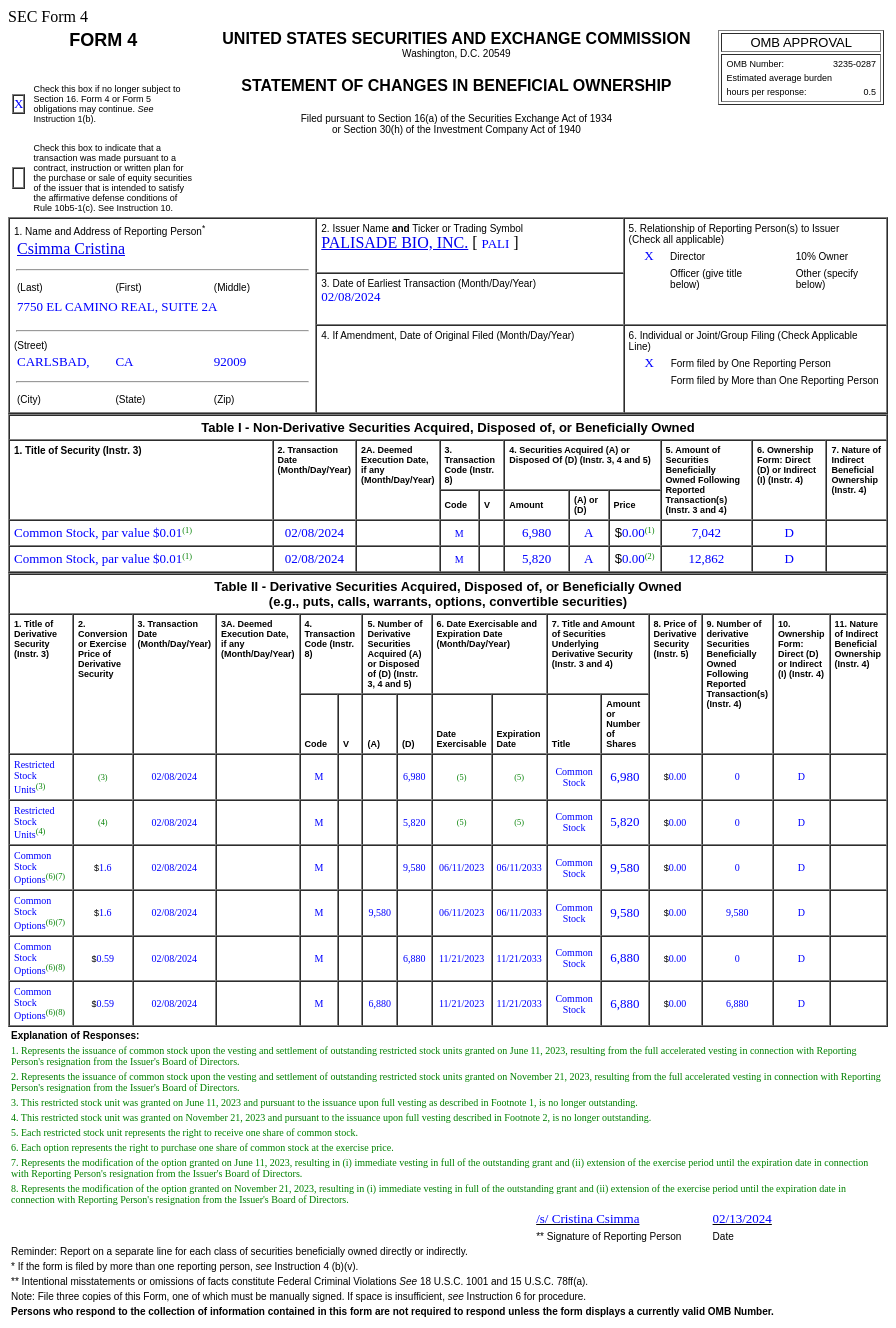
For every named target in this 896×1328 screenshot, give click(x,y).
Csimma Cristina (71, 248)
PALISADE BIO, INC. (394, 242)
